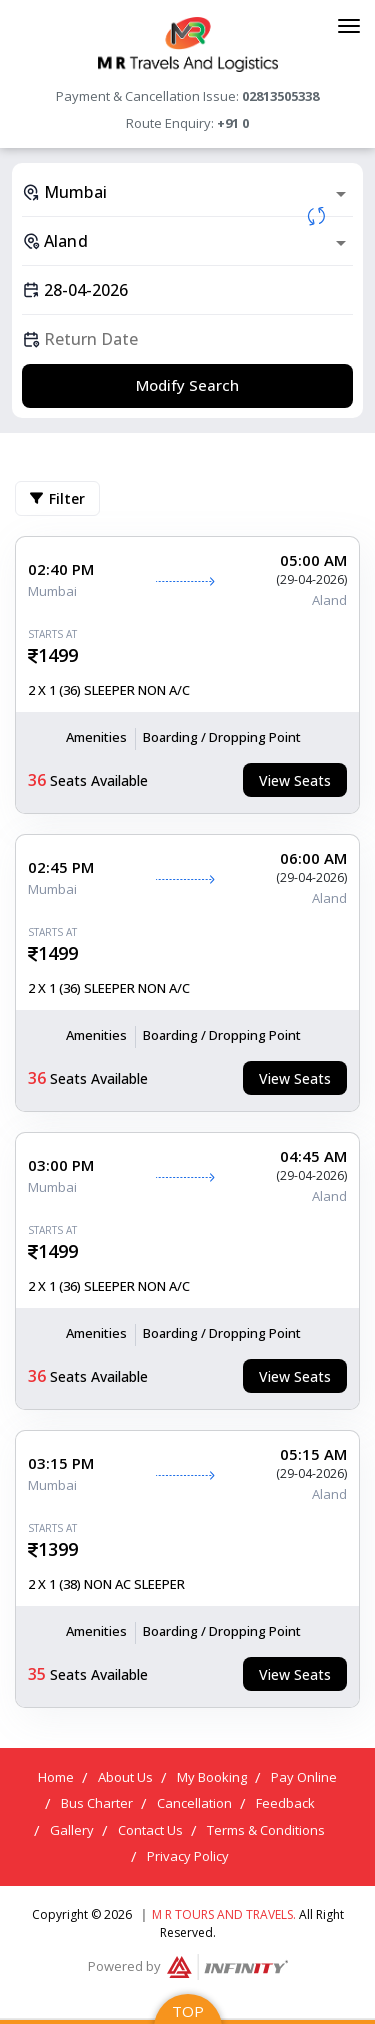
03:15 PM (61, 1463)
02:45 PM (61, 867)
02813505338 (280, 96)
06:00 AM (313, 858)
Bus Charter (97, 1803)
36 (37, 780)
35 (37, 1674)
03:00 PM (61, 1165)
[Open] (341, 194)
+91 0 (233, 123)
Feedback (285, 1803)
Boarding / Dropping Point (222, 737)
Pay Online (304, 1777)
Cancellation (194, 1803)
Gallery (72, 1830)
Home (56, 1777)
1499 (58, 655)
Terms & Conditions (266, 1830)
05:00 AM (313, 560)
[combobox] (187, 192)
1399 (58, 1549)
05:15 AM (313, 1454)
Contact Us (150, 1830)
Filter (57, 498)
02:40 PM (61, 569)
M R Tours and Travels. (224, 1914)
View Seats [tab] (295, 780)
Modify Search (187, 385)
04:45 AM (313, 1156)
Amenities (96, 737)
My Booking (212, 1777)
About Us (125, 1777)
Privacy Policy (188, 1856)
